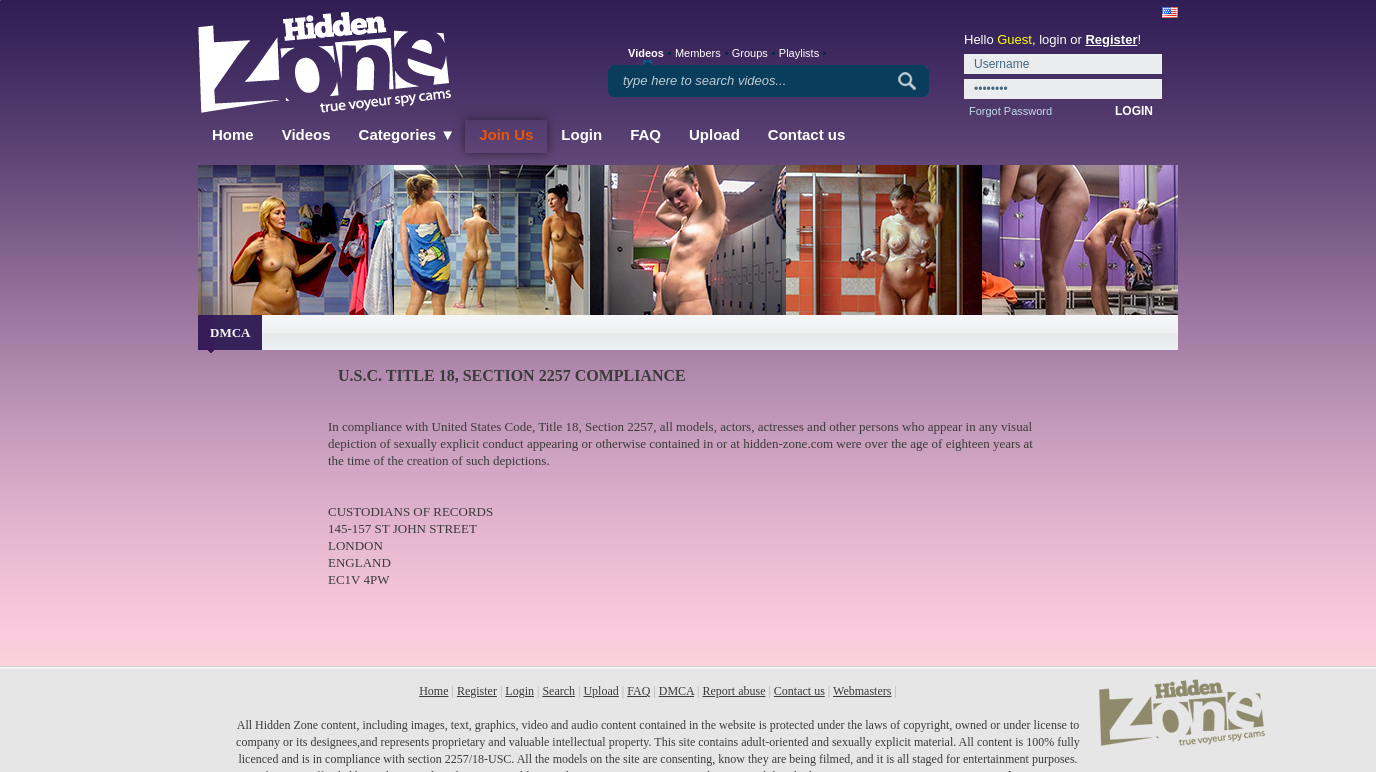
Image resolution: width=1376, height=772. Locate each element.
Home (233, 134)
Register (1111, 39)
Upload (714, 134)
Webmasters (862, 691)
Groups (750, 53)
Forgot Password (1010, 111)
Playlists (799, 53)
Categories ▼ (407, 134)
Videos (306, 134)
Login (581, 134)
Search (558, 691)
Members (698, 53)
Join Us (506, 134)
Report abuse (733, 691)
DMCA (676, 691)
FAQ (645, 134)
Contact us (807, 134)
